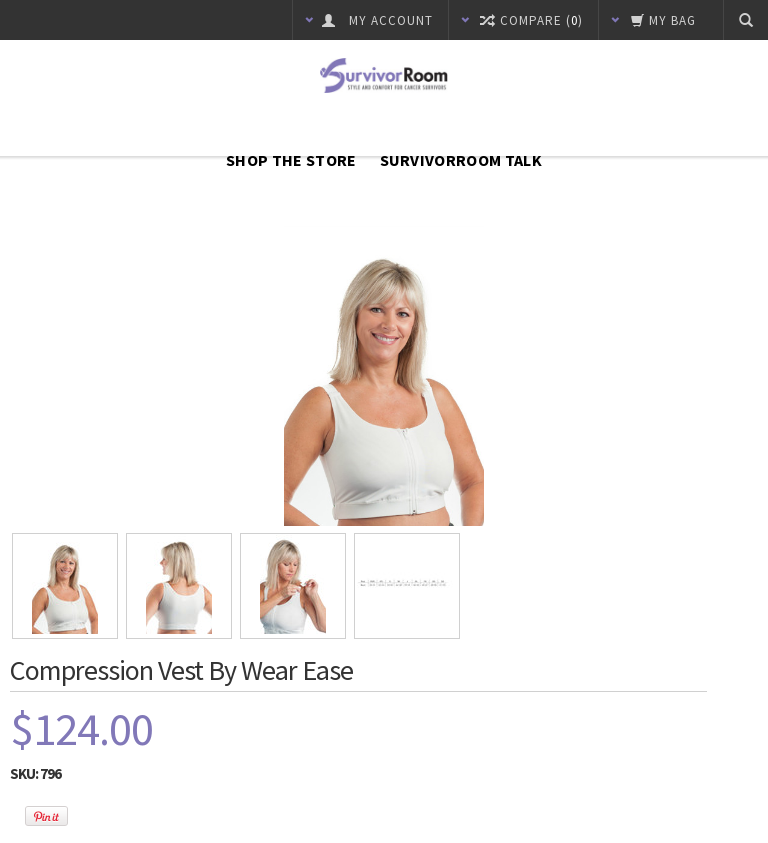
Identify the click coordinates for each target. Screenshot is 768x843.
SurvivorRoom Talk (461, 160)
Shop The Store (291, 160)
